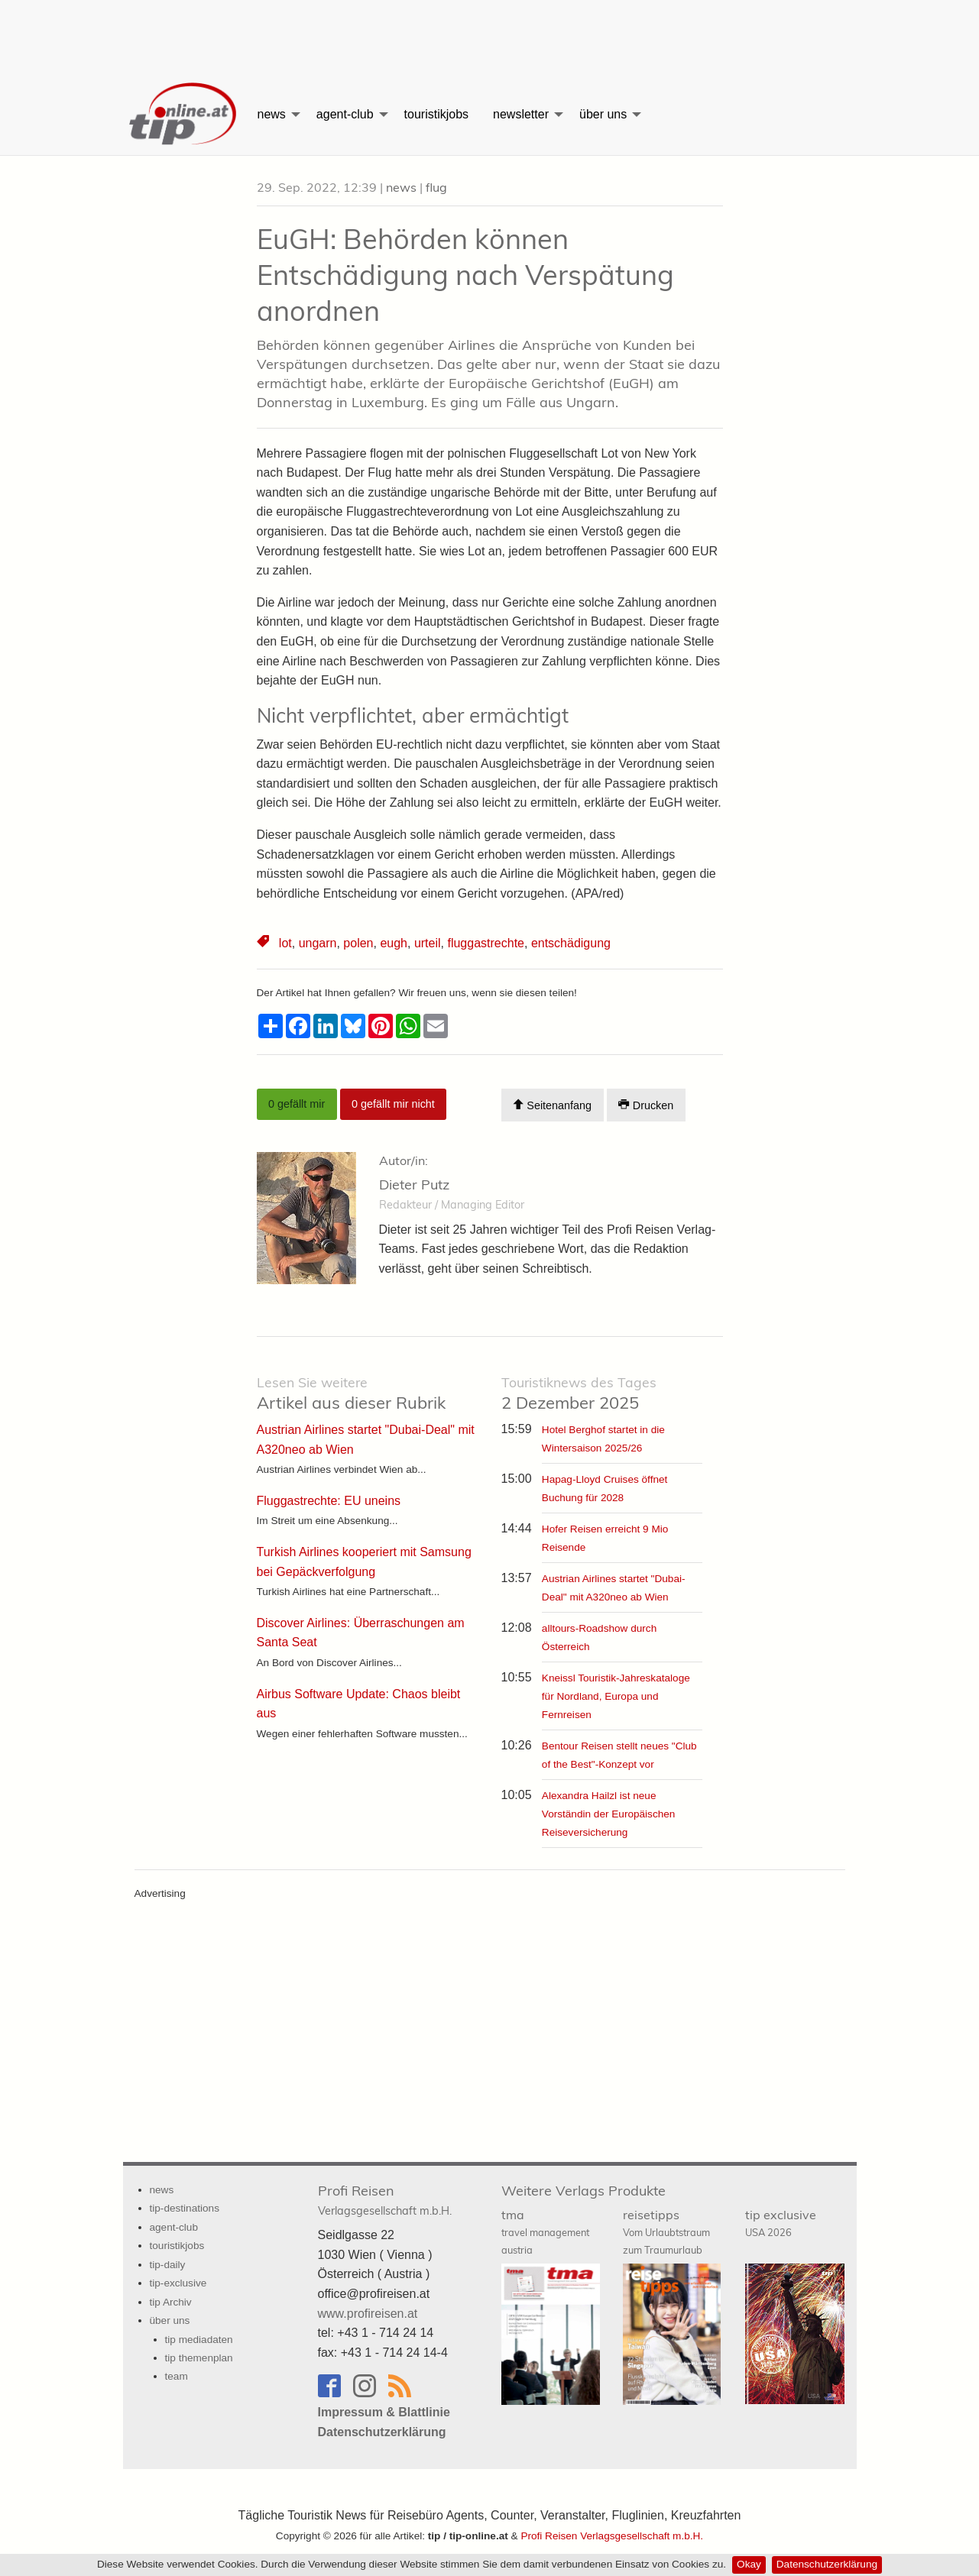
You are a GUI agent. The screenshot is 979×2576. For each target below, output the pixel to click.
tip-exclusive (178, 2283)
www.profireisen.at (368, 2313)
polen (358, 943)
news (272, 114)
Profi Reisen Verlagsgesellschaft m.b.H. (611, 2536)
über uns (603, 114)
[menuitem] (184, 114)
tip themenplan (199, 2358)
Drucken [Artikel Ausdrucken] (645, 1105)
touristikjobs (436, 114)
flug (436, 187)
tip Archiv (171, 2302)
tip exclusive (780, 2222)
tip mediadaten (199, 2339)
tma (545, 2231)
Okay (749, 2564)
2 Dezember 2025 (578, 1394)
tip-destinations (184, 2208)
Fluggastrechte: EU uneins (329, 1500)
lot (285, 943)
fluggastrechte (485, 943)
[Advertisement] (490, 34)
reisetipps (666, 2231)
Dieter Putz (414, 1184)
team (176, 2376)
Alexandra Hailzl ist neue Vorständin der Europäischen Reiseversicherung (609, 1814)
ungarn (318, 943)
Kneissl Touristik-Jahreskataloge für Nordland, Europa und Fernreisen (616, 1696)
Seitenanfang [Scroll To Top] (552, 1105)
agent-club (345, 114)
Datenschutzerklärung (826, 2564)
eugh (393, 943)
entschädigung (571, 943)
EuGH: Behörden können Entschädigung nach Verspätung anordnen (465, 275)
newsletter (521, 114)
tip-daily (168, 2264)
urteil (427, 943)
